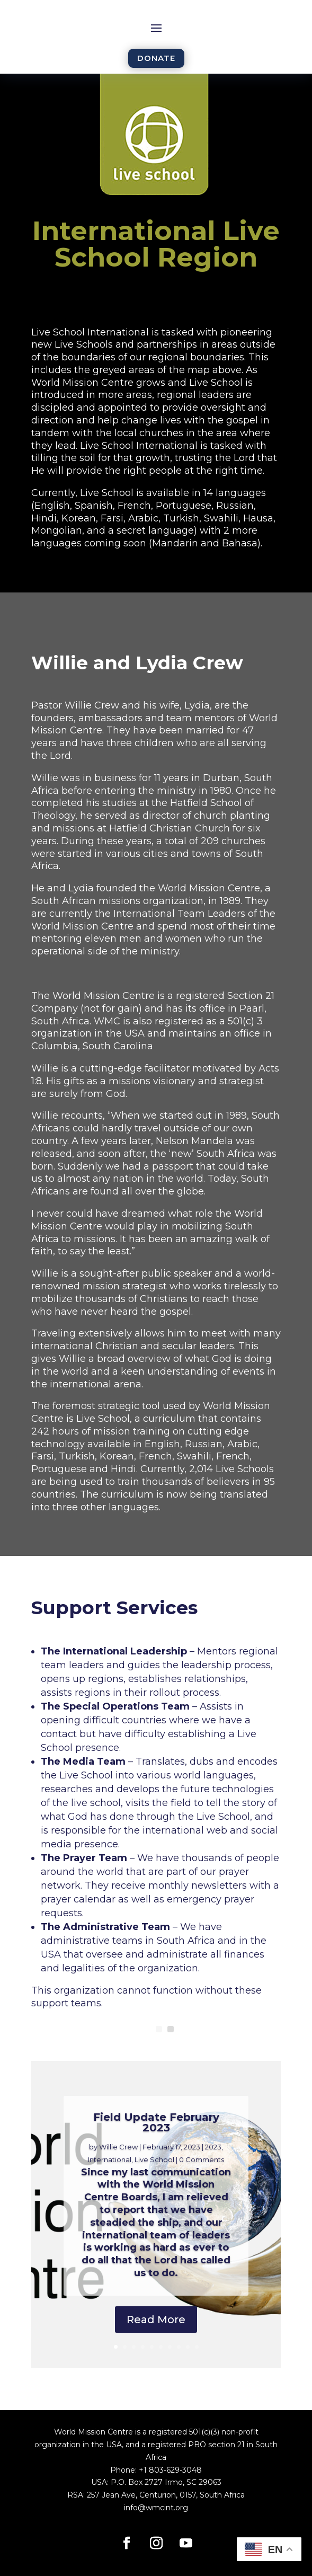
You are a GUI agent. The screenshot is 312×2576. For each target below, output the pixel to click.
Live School (154, 2159)
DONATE (156, 58)
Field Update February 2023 (156, 2122)
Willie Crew (118, 2147)
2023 (213, 2147)
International (109, 2159)
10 (197, 2347)
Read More (156, 2319)
